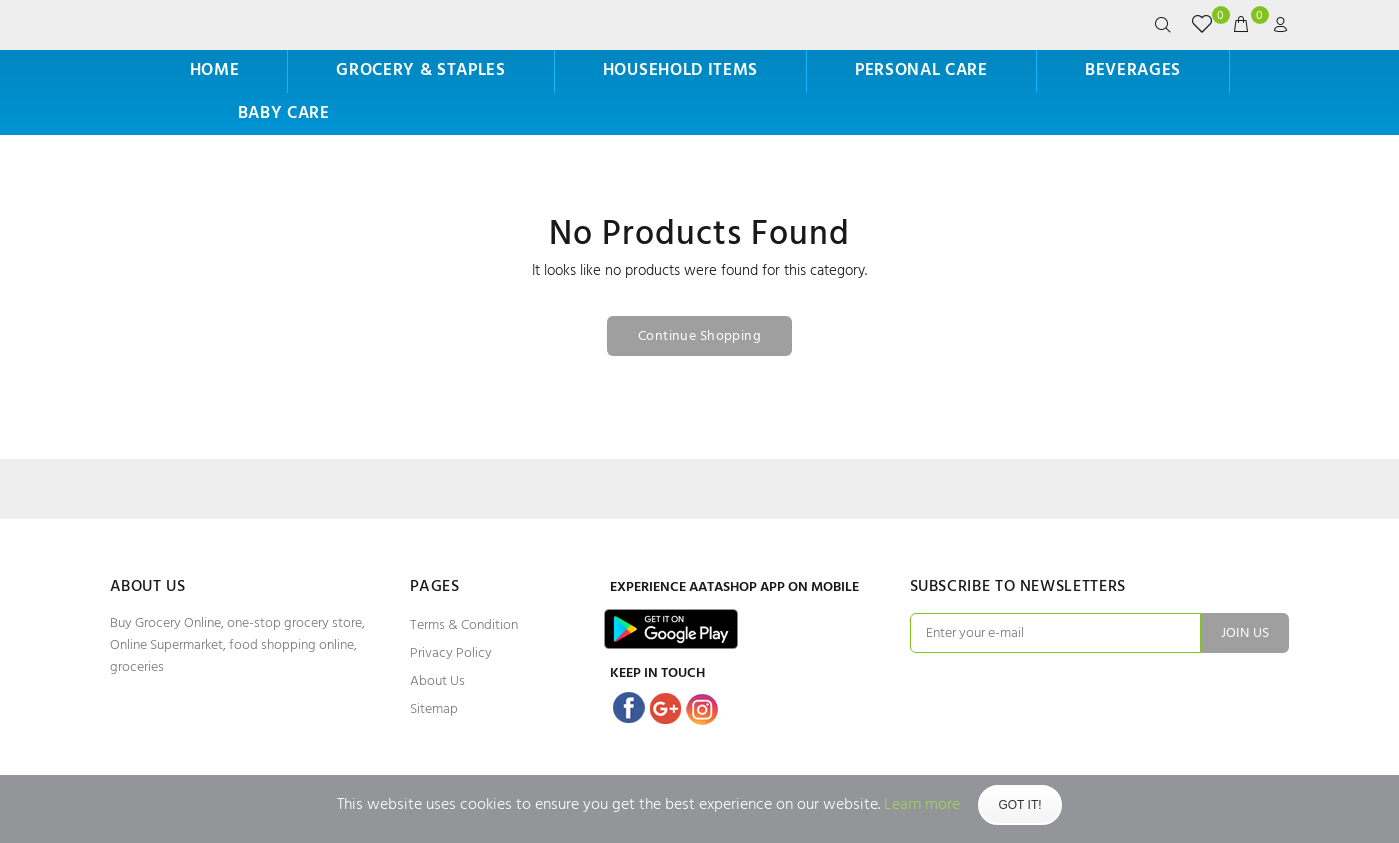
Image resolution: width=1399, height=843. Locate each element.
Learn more (922, 805)
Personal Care (921, 70)
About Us (437, 681)
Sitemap (434, 709)
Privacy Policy (451, 653)
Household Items (680, 70)
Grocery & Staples (421, 70)
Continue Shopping (699, 336)
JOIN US (1245, 633)
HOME (215, 70)
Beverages (1133, 70)
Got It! (1019, 805)
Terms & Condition (464, 625)
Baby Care (284, 113)
